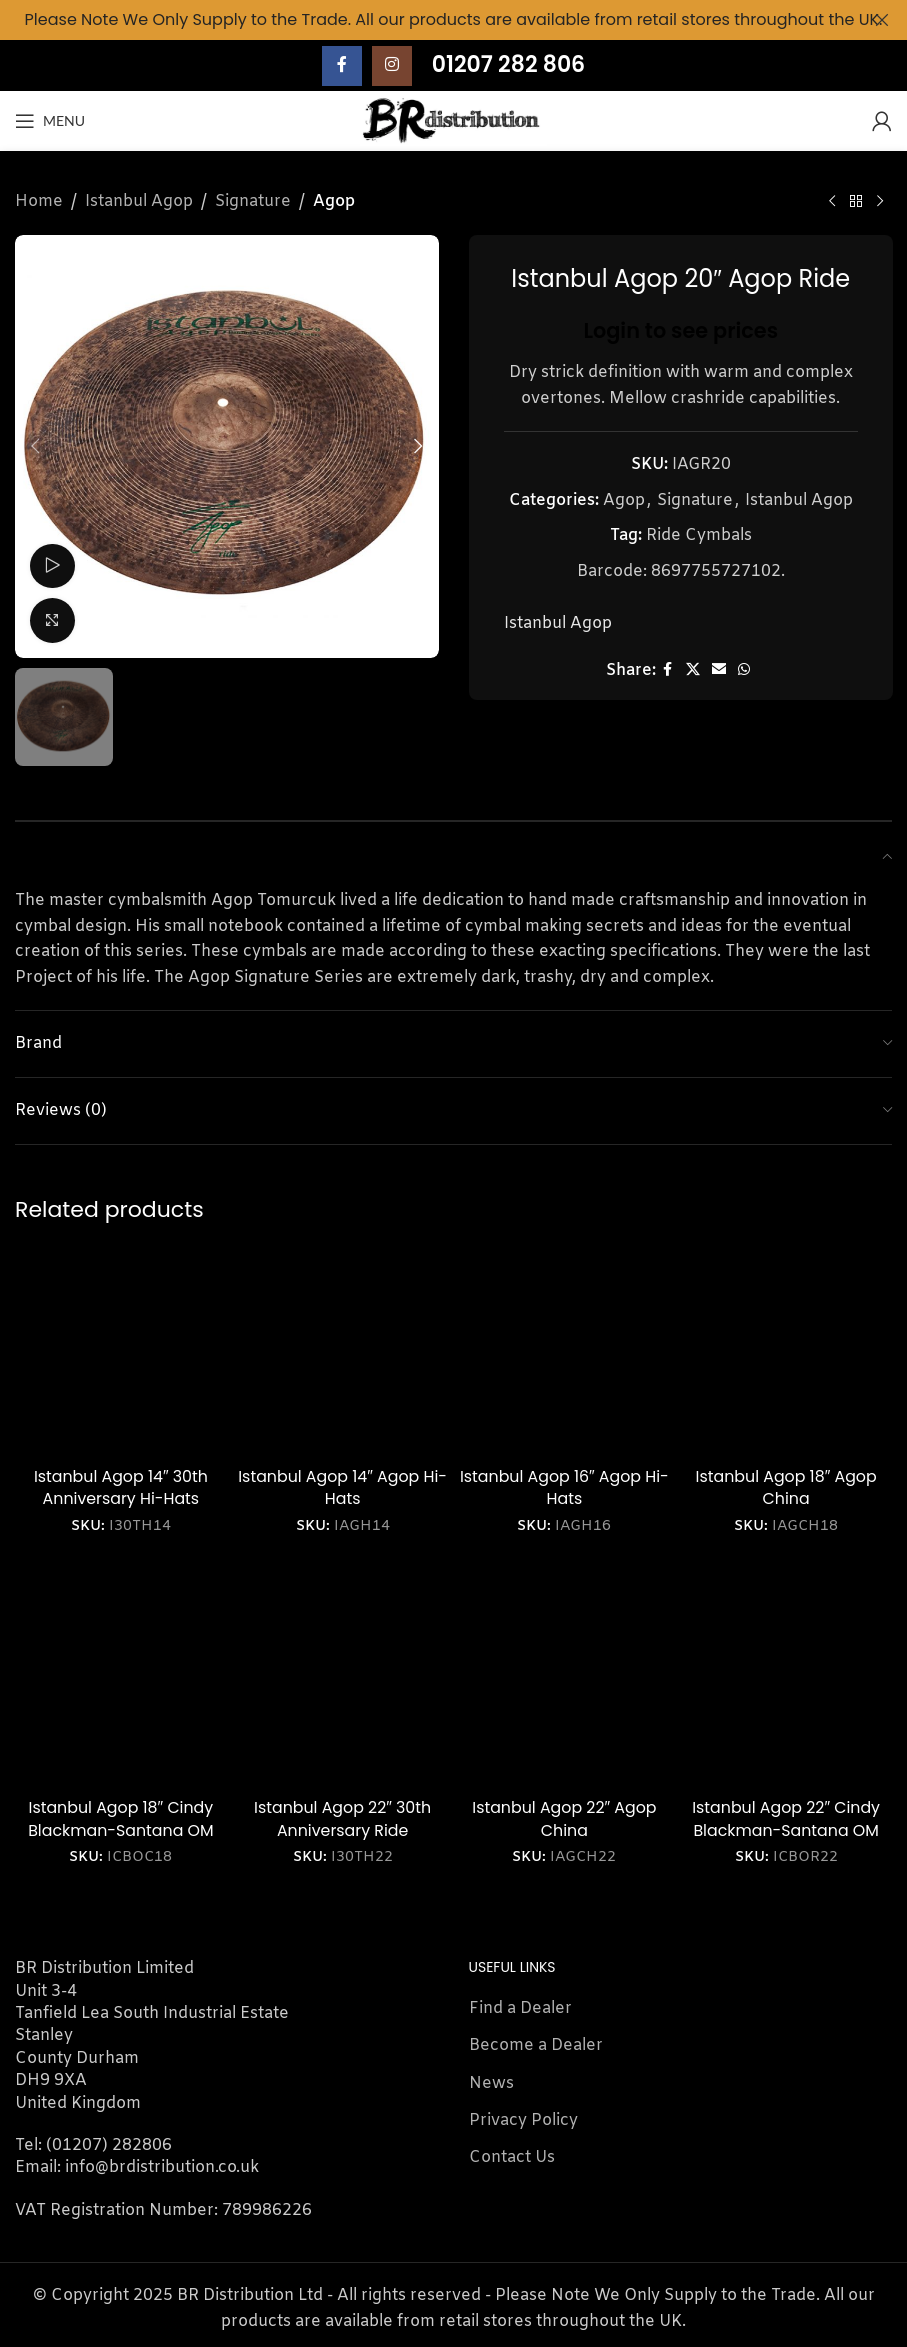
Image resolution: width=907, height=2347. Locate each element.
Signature (253, 201)
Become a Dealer (536, 2045)
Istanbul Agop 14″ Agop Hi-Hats (342, 1487)
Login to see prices (680, 329)
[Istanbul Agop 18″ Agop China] (786, 1351)
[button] (35, 446)
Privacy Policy (523, 2120)
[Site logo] (453, 120)
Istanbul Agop (139, 201)
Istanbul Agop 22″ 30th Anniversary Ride (342, 1818)
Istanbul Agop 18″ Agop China (786, 1487)
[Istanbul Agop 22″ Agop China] (565, 1683)
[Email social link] (718, 670)
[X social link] (692, 670)
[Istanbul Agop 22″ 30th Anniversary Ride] (343, 1683)
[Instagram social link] (392, 66)
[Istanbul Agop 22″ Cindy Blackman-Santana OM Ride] (786, 1683)
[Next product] (880, 202)
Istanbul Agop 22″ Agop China (564, 1818)
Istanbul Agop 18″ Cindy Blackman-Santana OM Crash (121, 1830)
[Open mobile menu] (50, 121)
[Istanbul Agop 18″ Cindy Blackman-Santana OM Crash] (121, 1683)
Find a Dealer (520, 2008)
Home (39, 201)
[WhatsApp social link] (743, 670)
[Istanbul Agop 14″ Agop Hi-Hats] (343, 1351)
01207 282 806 (508, 64)
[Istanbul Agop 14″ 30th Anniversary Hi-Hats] (121, 1351)
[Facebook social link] (342, 66)
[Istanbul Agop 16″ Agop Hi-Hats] (565, 1351)
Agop (334, 201)
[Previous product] (832, 202)
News (491, 2083)
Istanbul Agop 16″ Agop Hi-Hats (564, 1487)
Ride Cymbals (698, 535)
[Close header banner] (882, 20)
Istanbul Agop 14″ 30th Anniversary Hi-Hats (121, 1487)
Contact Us (512, 2157)
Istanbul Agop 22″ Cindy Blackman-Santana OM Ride (786, 1830)
